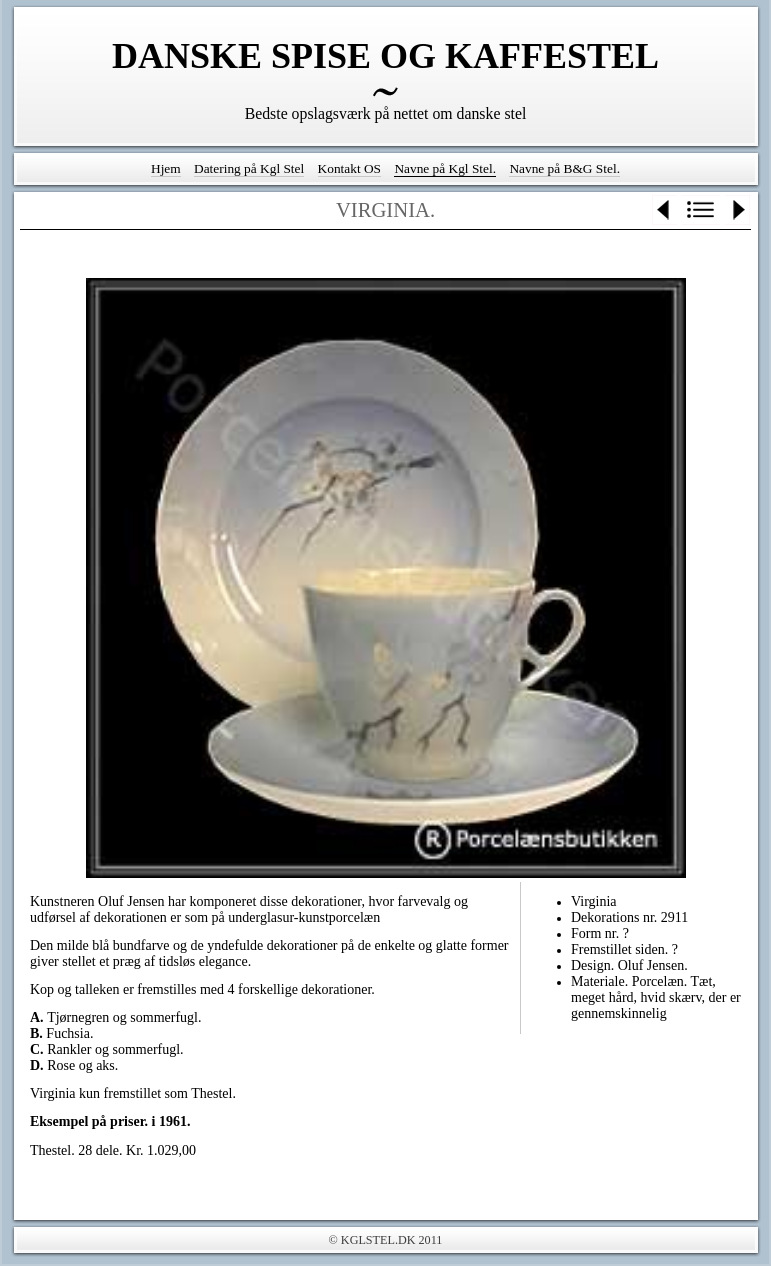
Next (737, 210)
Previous (664, 210)
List (701, 210)
